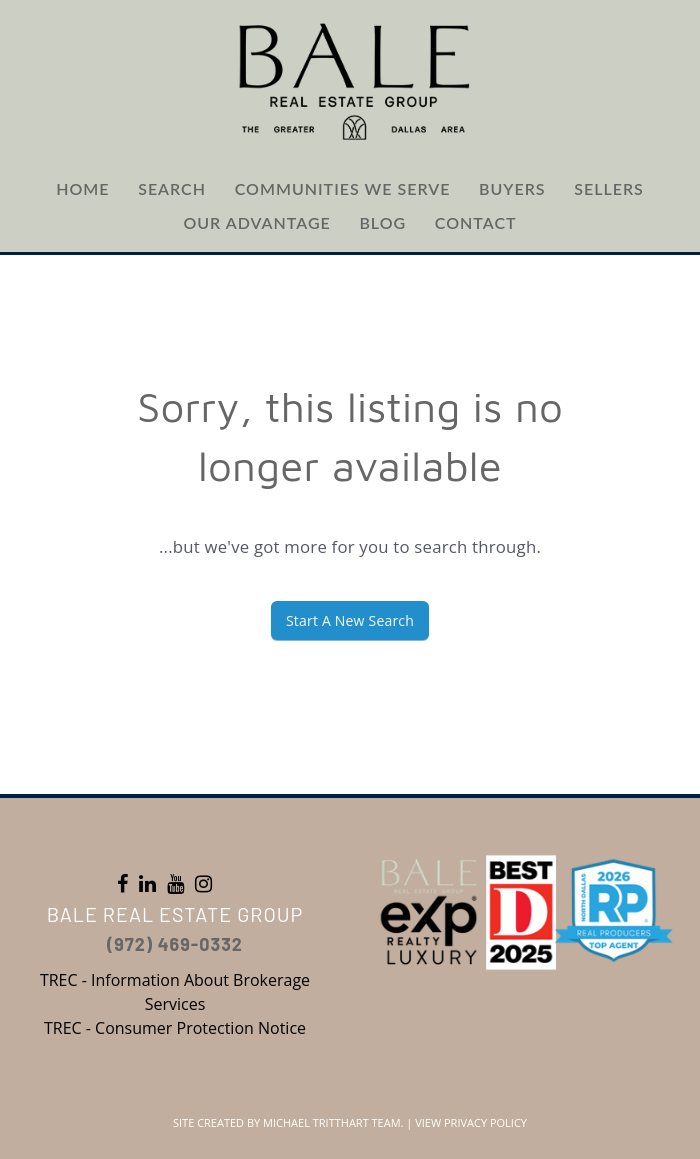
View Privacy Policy (471, 1122)
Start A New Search (350, 620)
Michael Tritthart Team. (333, 1122)
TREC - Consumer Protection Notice (175, 1028)
